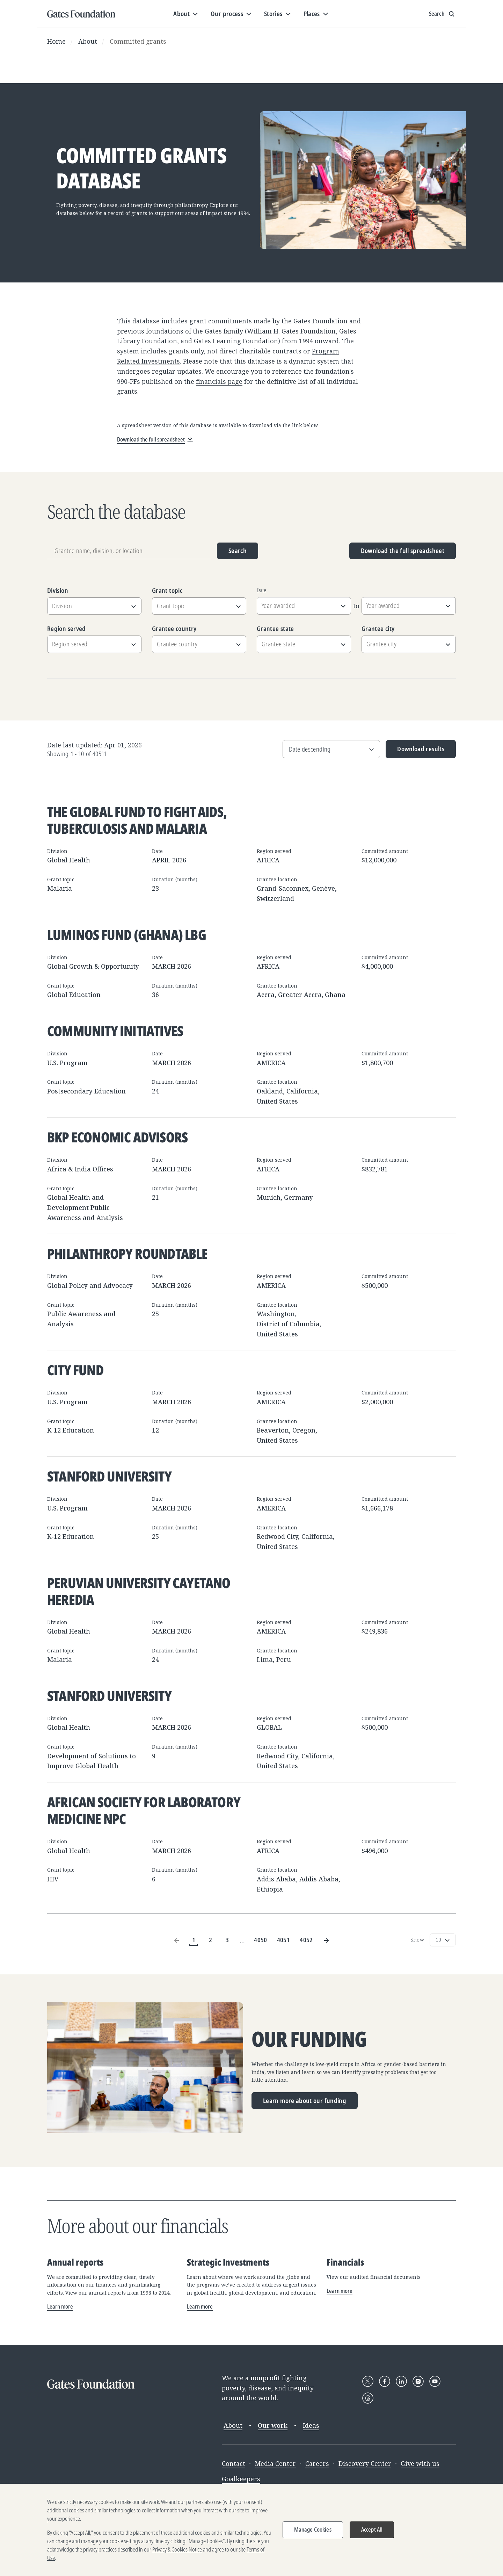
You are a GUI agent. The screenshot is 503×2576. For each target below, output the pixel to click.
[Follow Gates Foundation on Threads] (368, 2398)
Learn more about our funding (304, 2100)
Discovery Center (364, 2463)
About (87, 41)
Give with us (420, 2463)
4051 (283, 1940)
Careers (317, 2463)
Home (56, 41)
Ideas (311, 2425)
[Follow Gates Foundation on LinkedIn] (401, 2381)
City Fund (75, 1369)
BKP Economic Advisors (117, 1137)
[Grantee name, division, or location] (129, 551)
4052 (306, 1940)
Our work (272, 2425)
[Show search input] (442, 14)
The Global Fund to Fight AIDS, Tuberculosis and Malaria (137, 820)
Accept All (372, 2529)
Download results (415, 751)
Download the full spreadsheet (402, 550)
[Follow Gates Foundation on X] (368, 2381)
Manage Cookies (312, 2529)
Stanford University (109, 1476)
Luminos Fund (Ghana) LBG (126, 934)
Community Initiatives (115, 1030)
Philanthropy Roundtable (127, 1253)
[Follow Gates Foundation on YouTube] (435, 2381)
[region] (251, 2530)
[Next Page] (326, 1940)
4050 (260, 1940)
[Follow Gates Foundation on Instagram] (418, 2381)
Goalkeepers (241, 2479)
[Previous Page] (177, 1940)
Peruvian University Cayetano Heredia (139, 1591)
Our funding (309, 2039)
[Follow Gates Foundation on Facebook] (384, 2381)
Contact (233, 2463)
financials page (219, 381)
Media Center (275, 2463)
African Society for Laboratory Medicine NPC (143, 1810)
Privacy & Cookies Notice (177, 2549)
